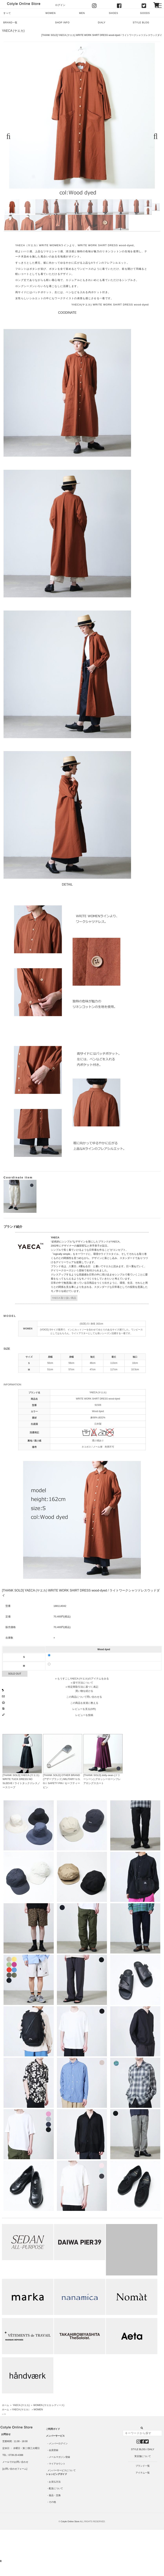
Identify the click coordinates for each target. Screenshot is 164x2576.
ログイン (60, 5)
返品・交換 (55, 2495)
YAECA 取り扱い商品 (64, 1297)
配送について (56, 2488)
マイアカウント (57, 2463)
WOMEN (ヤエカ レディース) (48, 2405)
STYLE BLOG (141, 22)
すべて (7, 13)
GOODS (145, 13)
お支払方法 (55, 2481)
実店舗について (142, 2456)
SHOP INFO (62, 22)
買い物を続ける (84, 1690)
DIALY (102, 22)
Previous (10, 136)
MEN (82, 13)
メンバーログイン (58, 2443)
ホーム (5, 2405)
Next (154, 136)
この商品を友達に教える (84, 1702)
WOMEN (50, 13)
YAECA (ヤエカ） (21, 2409)
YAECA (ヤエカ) (13, 30)
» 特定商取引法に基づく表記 (82, 1686)
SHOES (113, 13)
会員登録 (53, 2450)
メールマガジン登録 (59, 2457)
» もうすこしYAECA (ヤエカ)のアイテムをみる (82, 1678)
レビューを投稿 (84, 1715)
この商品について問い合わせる (84, 1696)
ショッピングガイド (56, 2474)
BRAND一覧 (10, 22)
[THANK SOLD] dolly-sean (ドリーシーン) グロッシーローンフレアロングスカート (102, 1779)
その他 (52, 2502)
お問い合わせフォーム (14, 2468)
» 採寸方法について (82, 1682)
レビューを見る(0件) (84, 1709)
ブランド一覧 (143, 2465)
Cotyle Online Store (70, 2521)
